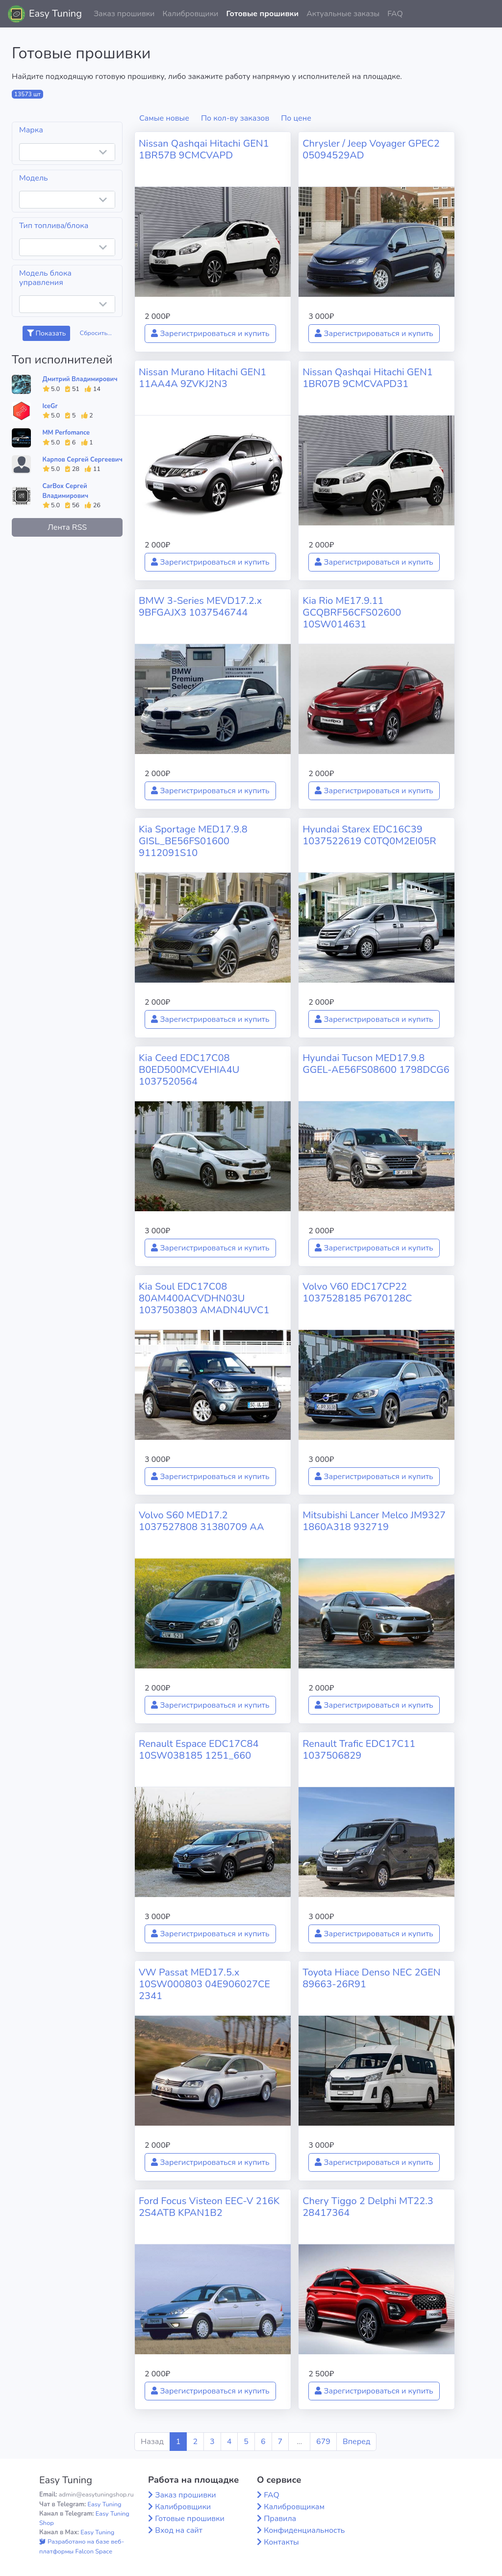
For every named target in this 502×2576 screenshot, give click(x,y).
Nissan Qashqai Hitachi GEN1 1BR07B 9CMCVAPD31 (367, 377)
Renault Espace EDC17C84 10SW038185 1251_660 (199, 1749)
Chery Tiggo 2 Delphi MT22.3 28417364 (367, 2206)
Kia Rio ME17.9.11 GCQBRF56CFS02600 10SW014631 (351, 612)
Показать (46, 333)
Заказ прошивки (124, 13)
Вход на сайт (178, 2530)
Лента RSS (67, 527)
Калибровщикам (294, 2506)
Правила (280, 2518)
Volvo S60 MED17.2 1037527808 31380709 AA (201, 1521)
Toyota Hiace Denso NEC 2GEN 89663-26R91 (371, 1978)
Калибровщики (190, 13)
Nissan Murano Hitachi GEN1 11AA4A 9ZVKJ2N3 (202, 377)
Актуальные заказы (342, 13)
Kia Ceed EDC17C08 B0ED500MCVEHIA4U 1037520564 (189, 1069)
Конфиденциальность (304, 2530)
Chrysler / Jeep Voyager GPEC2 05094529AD (371, 149)
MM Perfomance (66, 432)
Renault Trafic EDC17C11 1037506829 (358, 1749)
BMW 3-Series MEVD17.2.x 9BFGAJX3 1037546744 (200, 606)
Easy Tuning (55, 13)
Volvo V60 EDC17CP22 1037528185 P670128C (357, 1292)
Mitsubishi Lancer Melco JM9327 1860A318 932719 (374, 1521)
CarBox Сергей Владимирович (66, 491)
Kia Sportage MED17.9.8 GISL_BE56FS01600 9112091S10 (193, 841)
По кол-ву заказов (235, 118)
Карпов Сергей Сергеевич (83, 459)
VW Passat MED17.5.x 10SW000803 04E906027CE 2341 (204, 1984)
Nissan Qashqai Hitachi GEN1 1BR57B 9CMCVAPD (204, 149)
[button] (486, 14)
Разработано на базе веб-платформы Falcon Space (81, 2546)
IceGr (50, 406)
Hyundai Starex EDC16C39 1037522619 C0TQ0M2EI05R (369, 835)
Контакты (281, 2542)
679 (323, 2441)
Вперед (356, 2441)
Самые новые (164, 118)
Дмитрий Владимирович (80, 379)
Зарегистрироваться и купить (210, 333)
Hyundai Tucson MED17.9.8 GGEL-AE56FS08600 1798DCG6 (376, 1063)
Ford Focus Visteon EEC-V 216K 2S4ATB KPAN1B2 (209, 2206)
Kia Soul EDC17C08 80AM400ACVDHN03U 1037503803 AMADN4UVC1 (204, 1298)
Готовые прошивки (262, 13)
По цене (296, 118)
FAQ (395, 13)
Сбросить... (96, 333)
